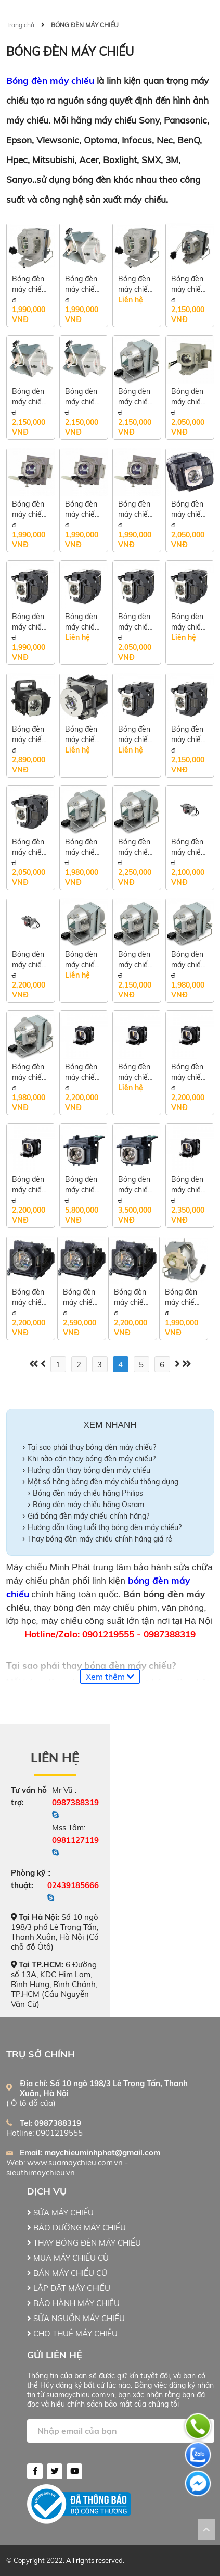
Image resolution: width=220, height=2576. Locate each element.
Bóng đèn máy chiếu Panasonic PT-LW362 (136, 1072)
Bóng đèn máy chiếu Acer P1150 (29, 1072)
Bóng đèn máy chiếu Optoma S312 (135, 284)
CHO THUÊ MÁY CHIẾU (72, 2333)
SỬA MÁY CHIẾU (60, 2212)
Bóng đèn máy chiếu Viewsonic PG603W (82, 509)
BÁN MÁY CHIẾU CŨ (67, 2273)
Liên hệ (55, 1758)
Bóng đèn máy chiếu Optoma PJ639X (182, 1297)
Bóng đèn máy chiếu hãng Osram (88, 1504)
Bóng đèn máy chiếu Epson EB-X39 (188, 734)
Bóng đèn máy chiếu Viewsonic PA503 (29, 509)
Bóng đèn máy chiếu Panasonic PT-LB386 (131, 1297)
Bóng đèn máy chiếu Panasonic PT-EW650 (83, 1185)
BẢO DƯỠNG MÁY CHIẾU (76, 2228)
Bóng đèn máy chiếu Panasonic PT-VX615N (135, 1185)
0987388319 (75, 1802)
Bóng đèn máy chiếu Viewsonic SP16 (135, 509)
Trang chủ (20, 25)
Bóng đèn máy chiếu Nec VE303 (136, 397)
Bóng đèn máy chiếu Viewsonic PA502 (188, 397)
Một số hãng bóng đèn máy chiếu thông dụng (103, 1481)
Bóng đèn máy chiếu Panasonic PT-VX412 (188, 1072)
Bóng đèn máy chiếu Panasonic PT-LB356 (188, 1185)
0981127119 (75, 1840)
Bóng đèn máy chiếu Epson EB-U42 (135, 622)
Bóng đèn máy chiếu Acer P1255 (135, 960)
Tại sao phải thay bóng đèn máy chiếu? (92, 1447)
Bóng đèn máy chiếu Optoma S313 (82, 284)
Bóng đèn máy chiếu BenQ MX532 (135, 847)
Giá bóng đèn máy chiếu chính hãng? (88, 1516)
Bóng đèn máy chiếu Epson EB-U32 (29, 847)
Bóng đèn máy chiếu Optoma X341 (29, 397)
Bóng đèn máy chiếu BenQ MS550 (82, 847)
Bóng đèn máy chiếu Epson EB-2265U (29, 734)
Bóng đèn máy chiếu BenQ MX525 (188, 847)
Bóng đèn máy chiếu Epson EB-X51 (188, 509)
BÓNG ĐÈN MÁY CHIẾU (85, 25)
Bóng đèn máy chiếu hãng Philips (88, 1493)
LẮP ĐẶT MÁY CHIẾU (68, 2288)
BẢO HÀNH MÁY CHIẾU (73, 2303)
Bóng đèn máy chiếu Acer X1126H (82, 960)
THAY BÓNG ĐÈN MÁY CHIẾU (84, 2243)
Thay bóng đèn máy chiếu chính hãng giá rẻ (101, 1539)
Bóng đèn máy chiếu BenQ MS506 (29, 960)
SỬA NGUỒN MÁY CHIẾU (76, 2318)
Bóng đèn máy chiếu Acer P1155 (188, 960)
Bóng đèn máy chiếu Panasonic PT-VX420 (29, 1185)
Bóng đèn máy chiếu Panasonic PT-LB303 (82, 1072)
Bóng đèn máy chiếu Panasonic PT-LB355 (29, 1297)
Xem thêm (110, 1676)
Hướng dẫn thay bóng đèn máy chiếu (89, 1470)
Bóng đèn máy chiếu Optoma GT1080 (188, 284)
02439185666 (73, 1885)
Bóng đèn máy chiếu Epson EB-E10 (82, 622)
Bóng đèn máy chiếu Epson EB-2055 (188, 622)
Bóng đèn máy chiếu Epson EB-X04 (135, 734)
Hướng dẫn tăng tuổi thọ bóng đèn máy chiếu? (105, 1527)
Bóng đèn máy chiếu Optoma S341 (82, 397)
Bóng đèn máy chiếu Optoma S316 (29, 284)
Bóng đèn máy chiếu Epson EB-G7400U (82, 734)
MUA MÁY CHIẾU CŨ (68, 2258)
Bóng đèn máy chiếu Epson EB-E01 (29, 622)
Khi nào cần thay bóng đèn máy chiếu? (92, 1458)
